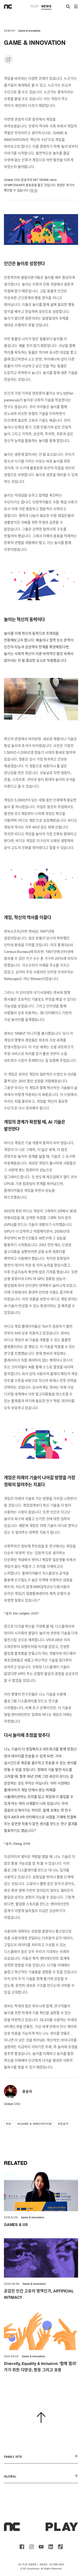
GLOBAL (41, 2476)
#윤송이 (63, 2123)
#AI (8, 2123)
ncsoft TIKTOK (60, 2546)
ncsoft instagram (31, 2546)
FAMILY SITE (41, 2456)
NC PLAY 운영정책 (27, 2564)
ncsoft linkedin (50, 2546)
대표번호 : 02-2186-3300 (52, 2564)
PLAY (35, 6)
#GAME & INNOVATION (34, 2123)
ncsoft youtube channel (41, 2546)
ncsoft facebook (21, 2546)
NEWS (46, 6)
